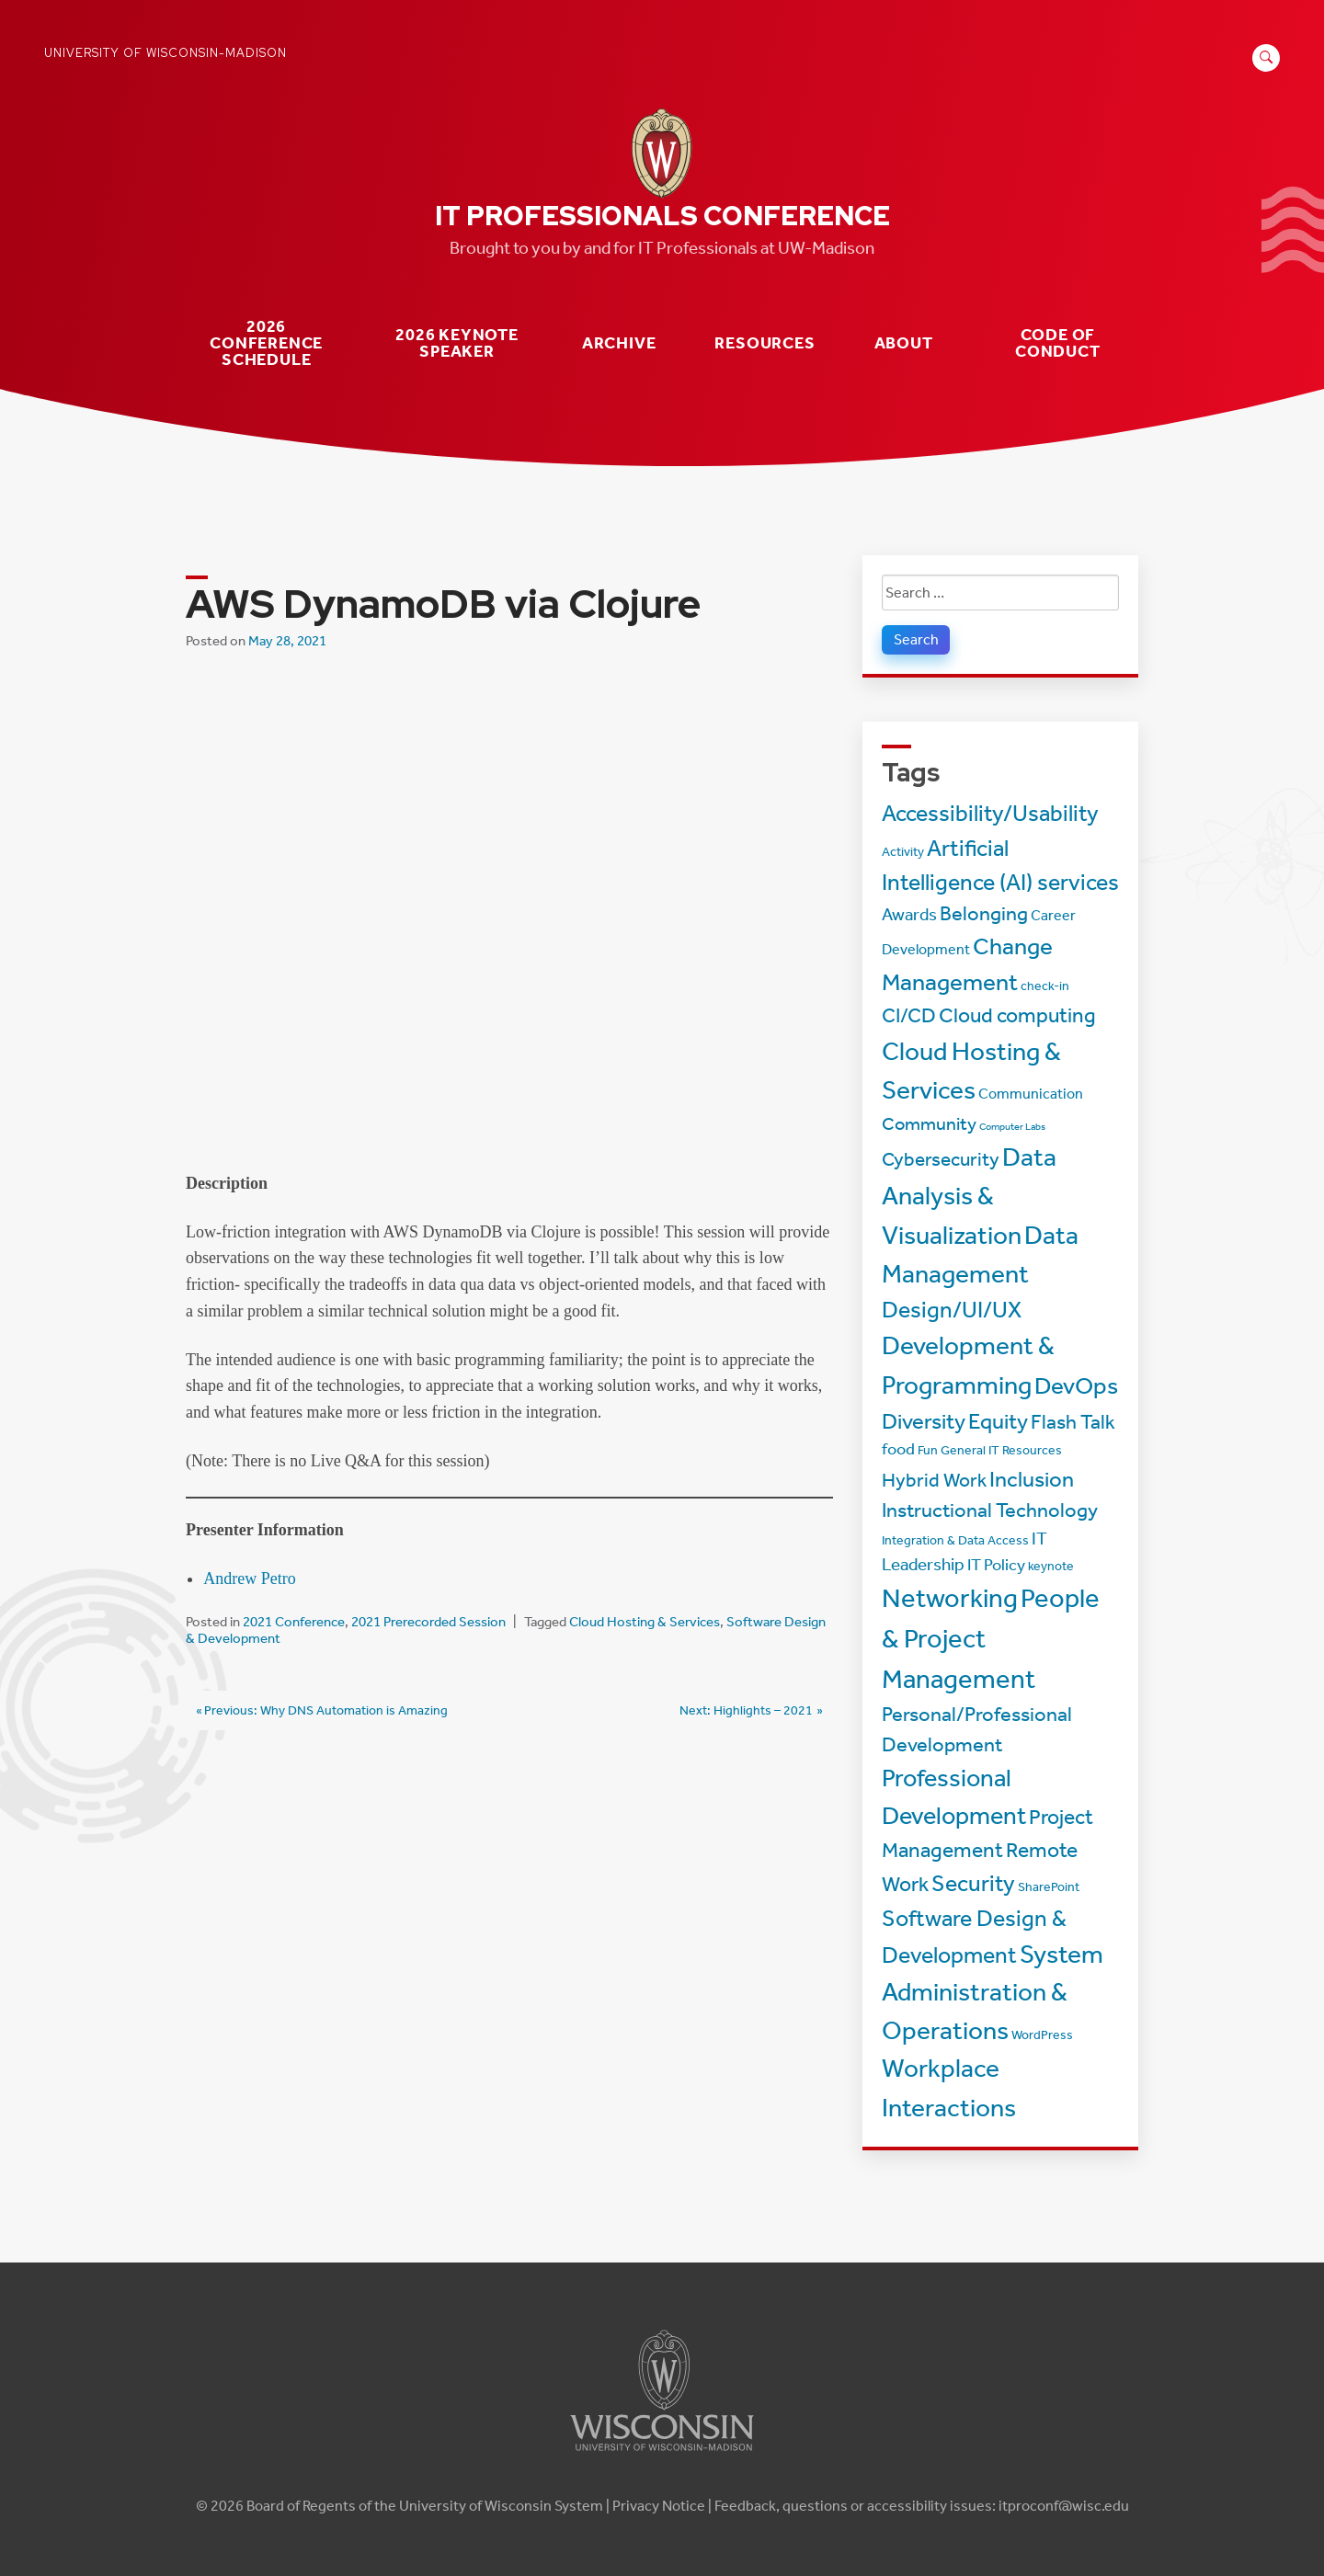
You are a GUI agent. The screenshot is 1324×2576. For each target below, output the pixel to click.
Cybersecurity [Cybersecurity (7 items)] (940, 1158)
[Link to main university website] (662, 2454)
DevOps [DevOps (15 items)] (1076, 1386)
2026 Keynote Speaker (457, 343)
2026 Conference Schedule (266, 343)
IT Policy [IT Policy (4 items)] (996, 1565)
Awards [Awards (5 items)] (909, 914)
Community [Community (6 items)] (929, 1123)
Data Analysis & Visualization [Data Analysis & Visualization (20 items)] (969, 1196)
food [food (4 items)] (898, 1449)
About (903, 343)
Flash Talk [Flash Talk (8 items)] (1073, 1422)
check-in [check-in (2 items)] (1045, 986)
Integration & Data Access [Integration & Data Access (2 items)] (955, 1540)
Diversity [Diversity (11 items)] (923, 1421)
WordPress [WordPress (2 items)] (1042, 2035)
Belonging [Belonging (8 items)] (984, 914)
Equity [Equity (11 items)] (998, 1421)
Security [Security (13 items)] (973, 1883)
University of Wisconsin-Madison (165, 53)
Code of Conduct (1058, 343)
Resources (764, 343)
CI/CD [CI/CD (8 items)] (909, 1016)
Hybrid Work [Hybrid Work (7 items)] (934, 1479)
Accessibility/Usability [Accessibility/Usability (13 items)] (990, 813)
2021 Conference (294, 1621)
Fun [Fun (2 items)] (928, 1450)
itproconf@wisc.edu (1064, 2505)
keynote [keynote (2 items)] (1051, 1566)
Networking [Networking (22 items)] (950, 1598)
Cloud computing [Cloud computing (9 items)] (1017, 1015)
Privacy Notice (658, 2505)
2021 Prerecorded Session (428, 1621)
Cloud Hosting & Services (644, 1621)
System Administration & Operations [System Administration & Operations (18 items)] (992, 1992)
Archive (619, 343)
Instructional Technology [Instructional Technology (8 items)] (990, 1510)
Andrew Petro (249, 1578)
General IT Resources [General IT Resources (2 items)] (1001, 1450)
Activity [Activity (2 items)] (903, 852)
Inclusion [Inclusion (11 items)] (1031, 1479)
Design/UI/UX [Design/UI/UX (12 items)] (952, 1309)
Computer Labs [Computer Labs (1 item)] (1012, 1127)
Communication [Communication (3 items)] (1030, 1093)
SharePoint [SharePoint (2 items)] (1048, 1887)
